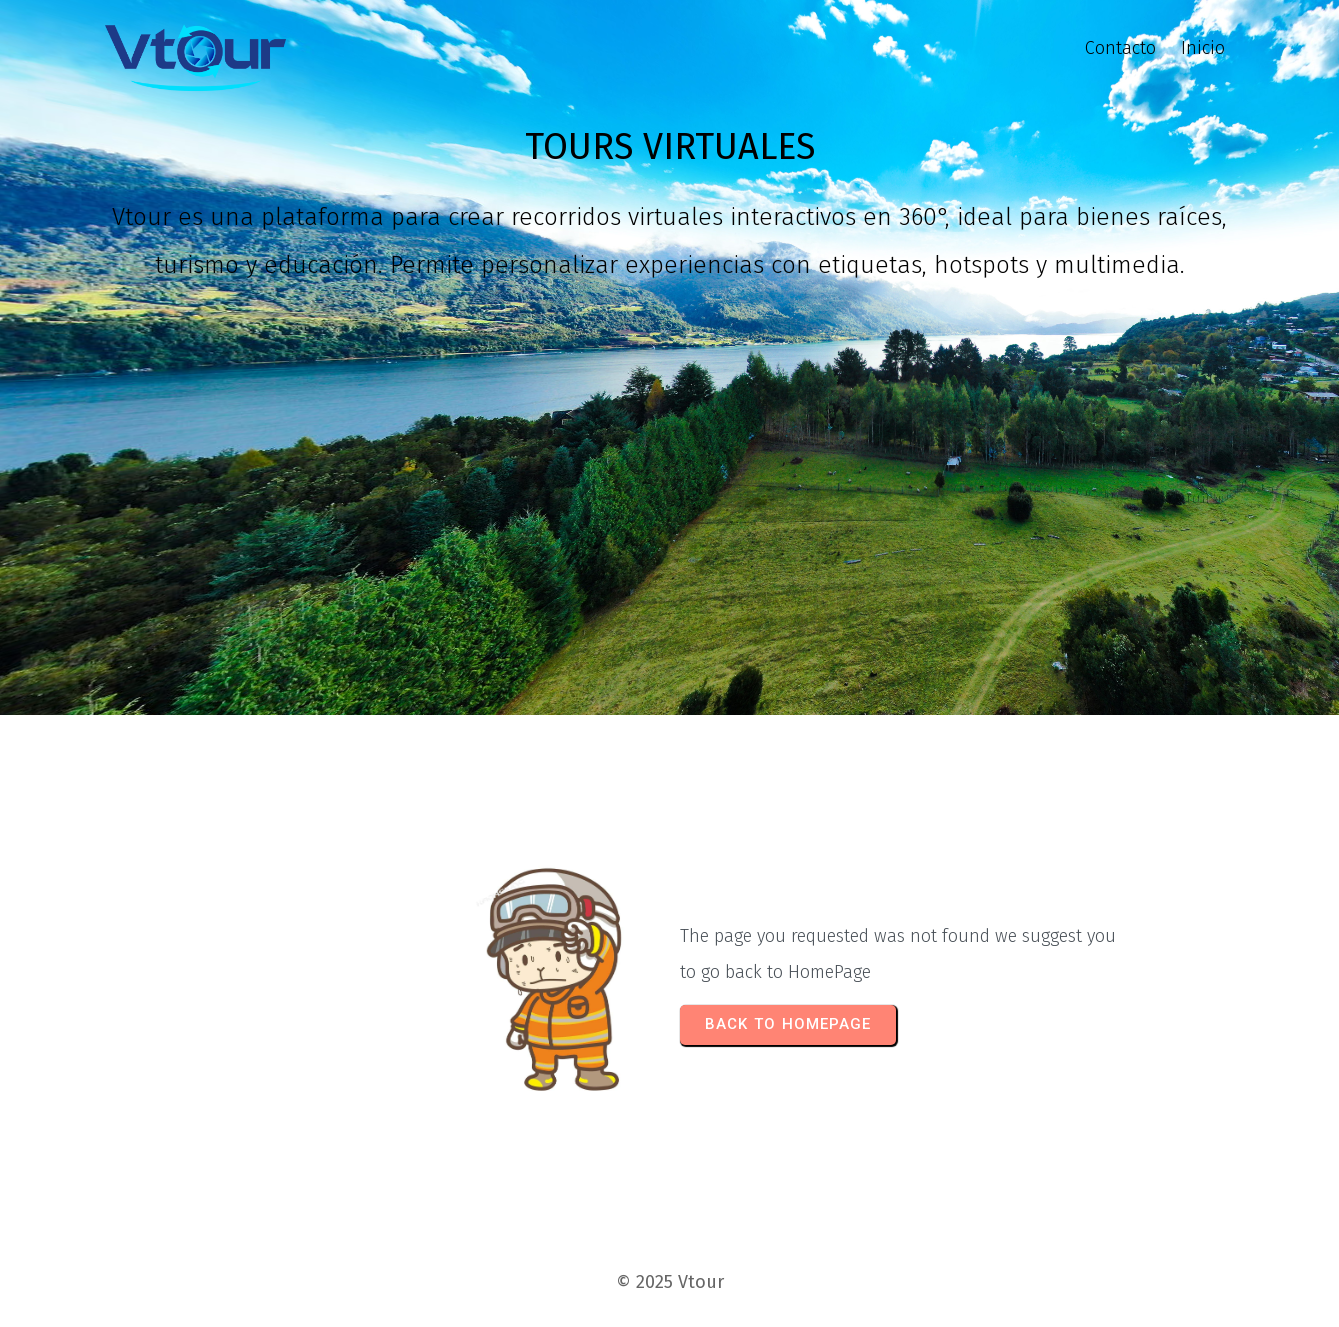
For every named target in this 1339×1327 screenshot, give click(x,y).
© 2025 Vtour (670, 1282)
